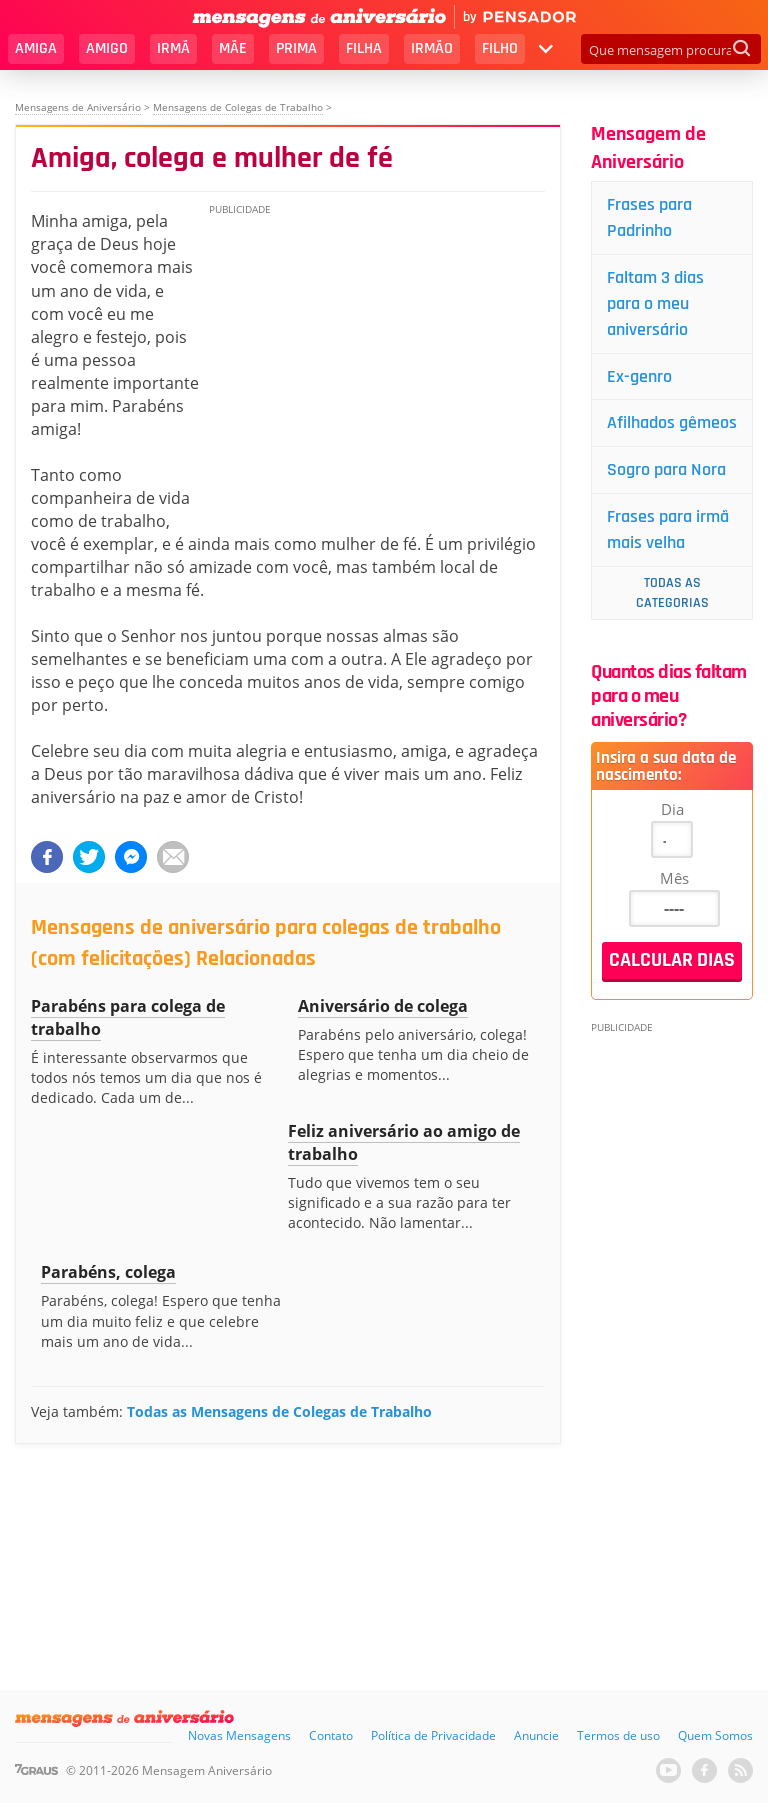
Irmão (432, 48)
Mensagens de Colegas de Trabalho (238, 107)
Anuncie (536, 1735)
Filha (364, 48)
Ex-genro (639, 376)
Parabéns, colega (108, 1272)
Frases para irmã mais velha (668, 529)
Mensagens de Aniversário (78, 107)
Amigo (107, 48)
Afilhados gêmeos (672, 422)
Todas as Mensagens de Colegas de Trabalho (279, 1411)
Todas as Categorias (672, 593)
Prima (296, 48)
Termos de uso (618, 1735)
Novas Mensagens (239, 1735)
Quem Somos (715, 1735)
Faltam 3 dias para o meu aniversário (655, 303)
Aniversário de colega (383, 1006)
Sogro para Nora (666, 469)
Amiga (36, 48)
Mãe (233, 48)
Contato (331, 1735)
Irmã (173, 48)
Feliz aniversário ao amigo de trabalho (404, 1142)
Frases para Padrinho (649, 217)
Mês (674, 878)
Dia (672, 809)
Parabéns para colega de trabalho (128, 1017)
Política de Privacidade (433, 1735)
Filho (500, 48)
